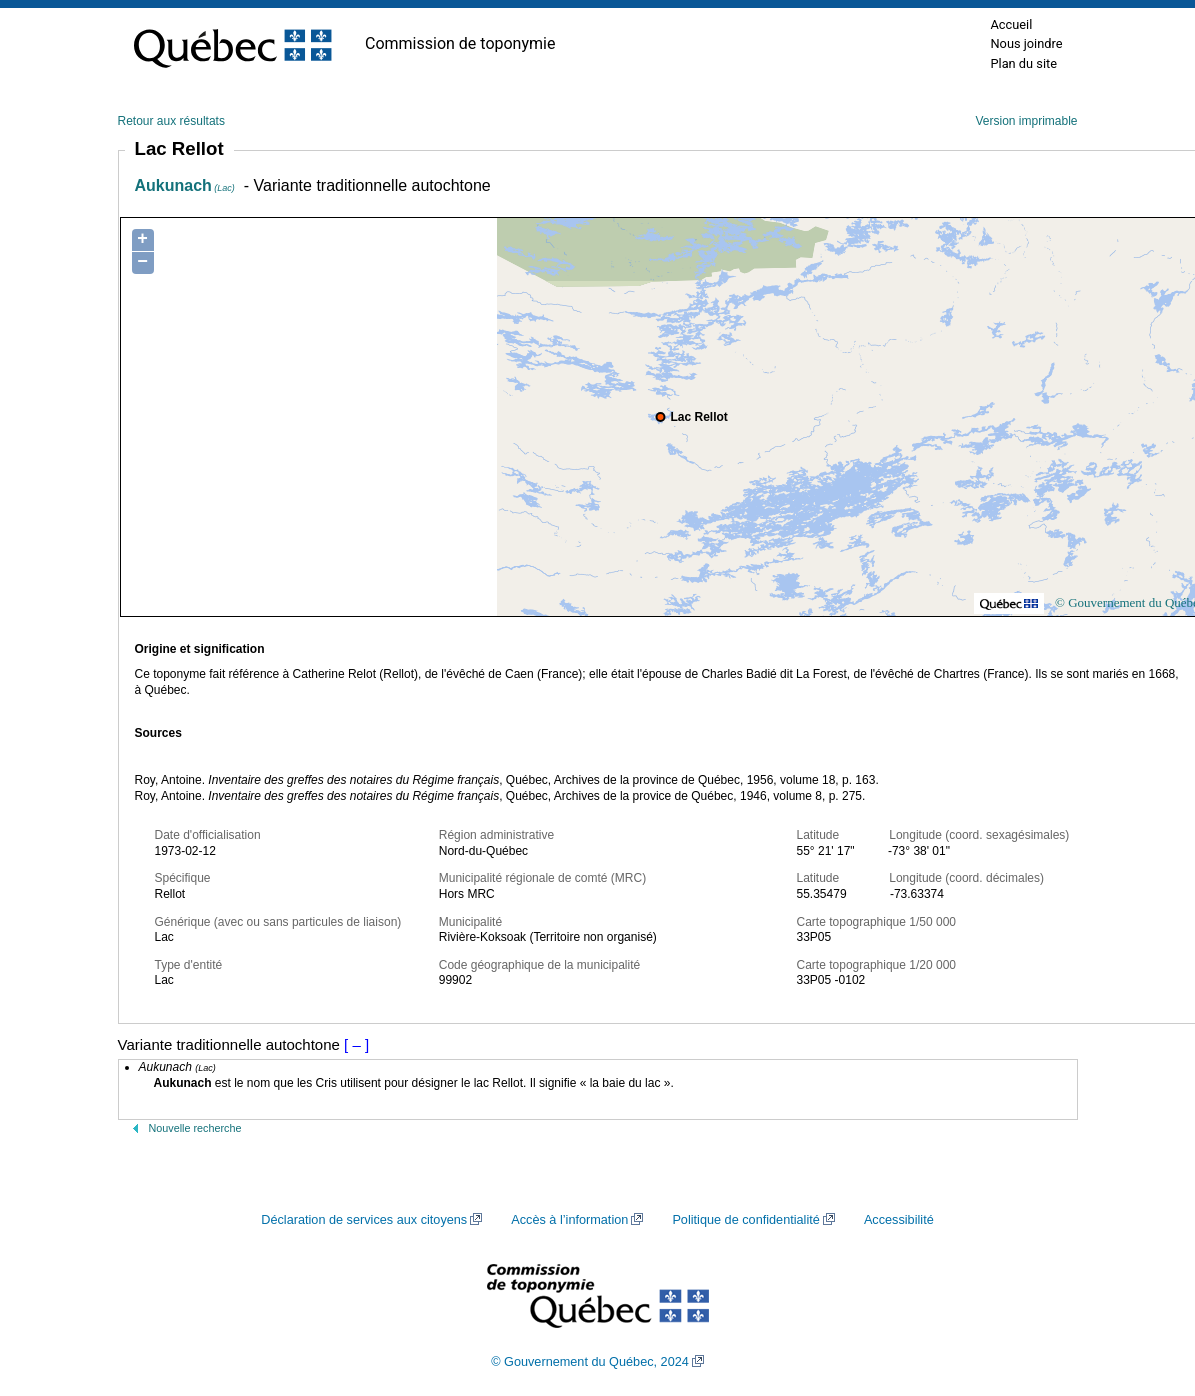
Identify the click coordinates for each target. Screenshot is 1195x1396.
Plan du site (1023, 63)
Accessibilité (899, 1220)
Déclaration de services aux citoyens (364, 1220)
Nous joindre (1026, 43)
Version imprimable (1026, 121)
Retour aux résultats (171, 121)
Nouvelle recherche (195, 1128)
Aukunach (185, 185)
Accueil (1011, 24)
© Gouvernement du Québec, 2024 (590, 1362)
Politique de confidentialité (745, 1220)
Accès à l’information (569, 1220)
